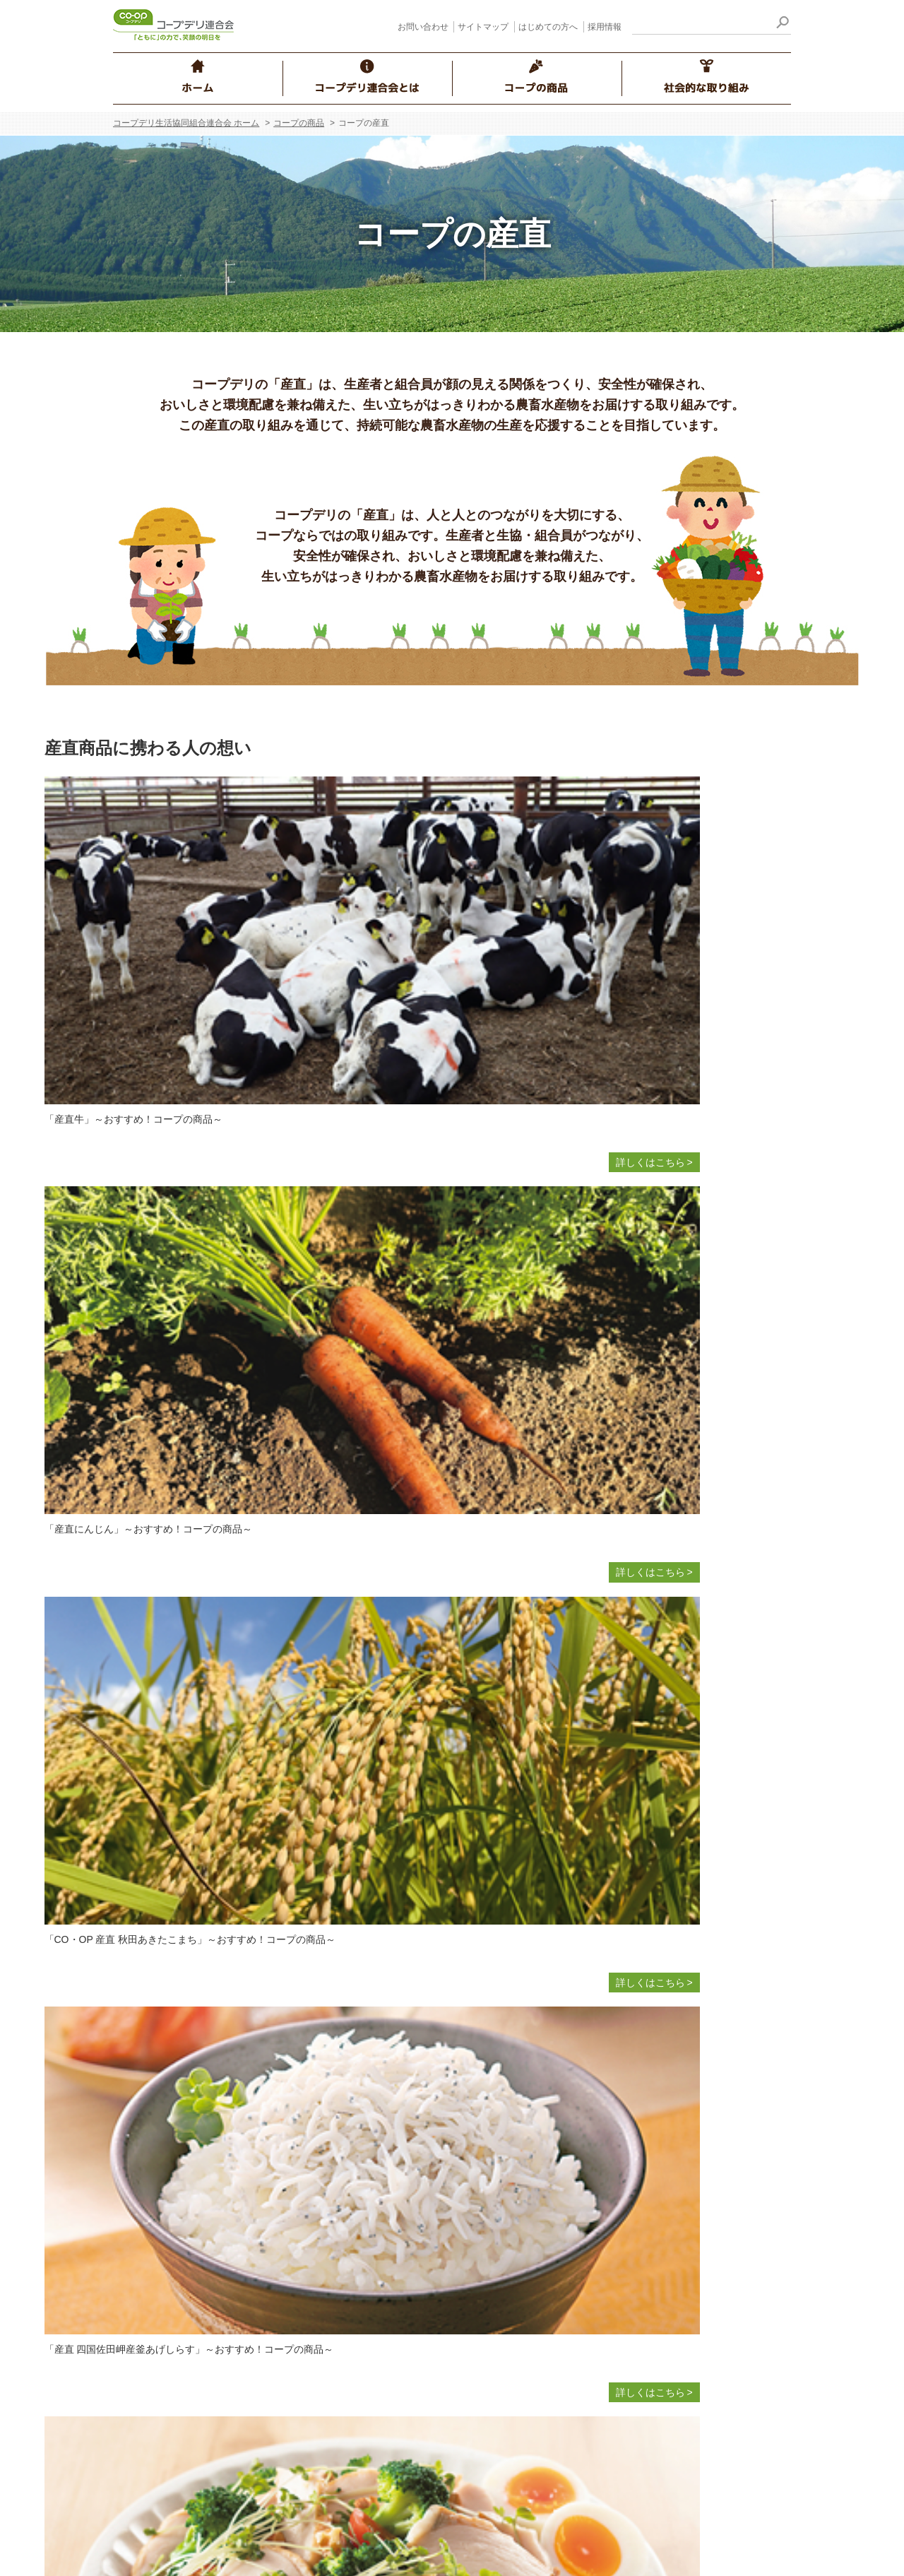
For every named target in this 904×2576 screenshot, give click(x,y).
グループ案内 (171, 2186)
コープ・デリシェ (632, 2219)
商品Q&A (387, 2308)
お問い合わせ (423, 27)
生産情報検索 (397, 2332)
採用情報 (605, 27)
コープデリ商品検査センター (431, 2444)
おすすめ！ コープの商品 (423, 2259)
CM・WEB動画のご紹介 (647, 2366)
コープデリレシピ (632, 2268)
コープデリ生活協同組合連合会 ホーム (186, 123)
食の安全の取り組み (411, 2161)
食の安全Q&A (397, 2283)
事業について (171, 2137)
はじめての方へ (548, 27)
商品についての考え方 (416, 2112)
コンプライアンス (180, 2161)
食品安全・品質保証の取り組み (436, 2210)
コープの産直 (397, 2137)
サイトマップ (483, 27)
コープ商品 (392, 2186)
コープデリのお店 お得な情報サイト (673, 2317)
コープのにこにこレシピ (647, 2244)
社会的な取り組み (624, 2059)
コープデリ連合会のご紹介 (200, 2087)
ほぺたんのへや (627, 2195)
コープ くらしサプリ (639, 2341)
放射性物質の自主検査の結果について (451, 2420)
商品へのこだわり (406, 2087)
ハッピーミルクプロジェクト (657, 2170)
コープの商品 (298, 123)
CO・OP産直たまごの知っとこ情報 (446, 2234)
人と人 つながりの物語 (644, 2292)
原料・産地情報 (401, 2357)
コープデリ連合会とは (183, 2059)
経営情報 (161, 2112)
